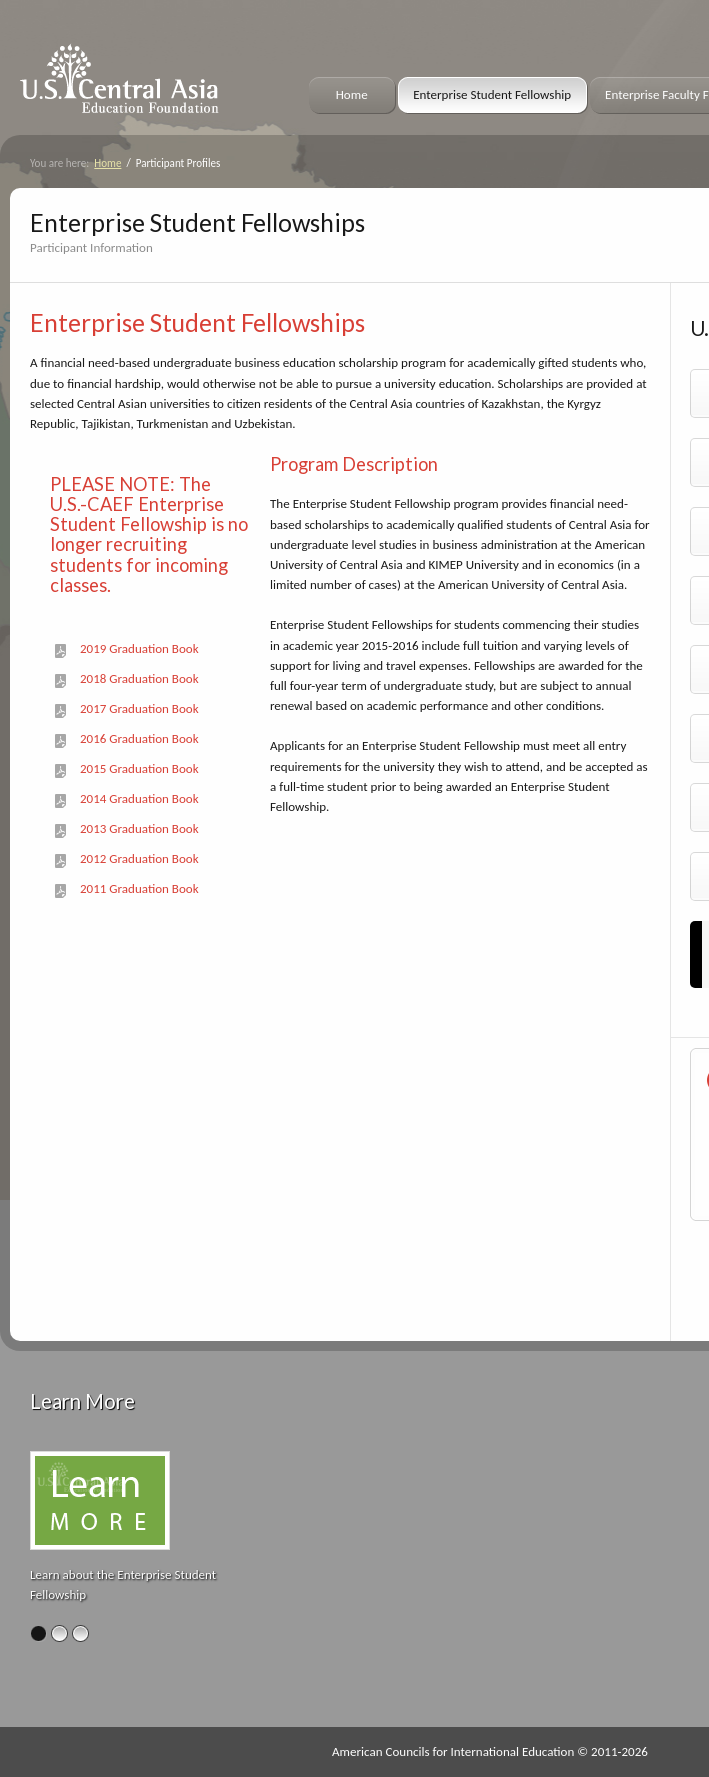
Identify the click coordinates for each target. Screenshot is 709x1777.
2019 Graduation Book (139, 649)
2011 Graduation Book (139, 889)
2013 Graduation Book (139, 829)
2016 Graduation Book (139, 739)
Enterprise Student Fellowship (492, 95)
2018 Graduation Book (139, 679)
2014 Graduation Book (139, 799)
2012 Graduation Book (139, 859)
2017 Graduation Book (139, 709)
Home (352, 95)
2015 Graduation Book (139, 769)
